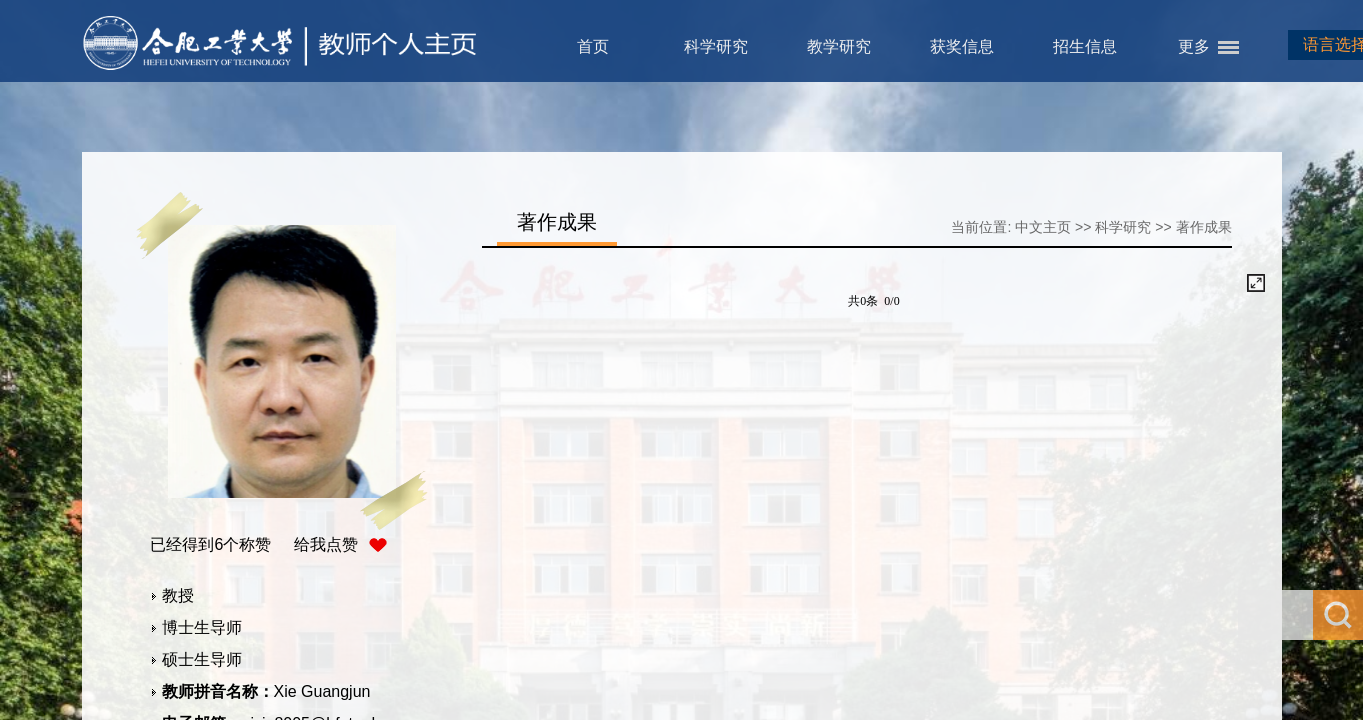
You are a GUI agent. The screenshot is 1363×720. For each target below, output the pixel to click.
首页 (593, 46)
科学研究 (716, 46)
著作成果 (1204, 227)
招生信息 (1085, 46)
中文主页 (1043, 227)
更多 (1194, 46)
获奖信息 (962, 46)
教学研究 (839, 46)
